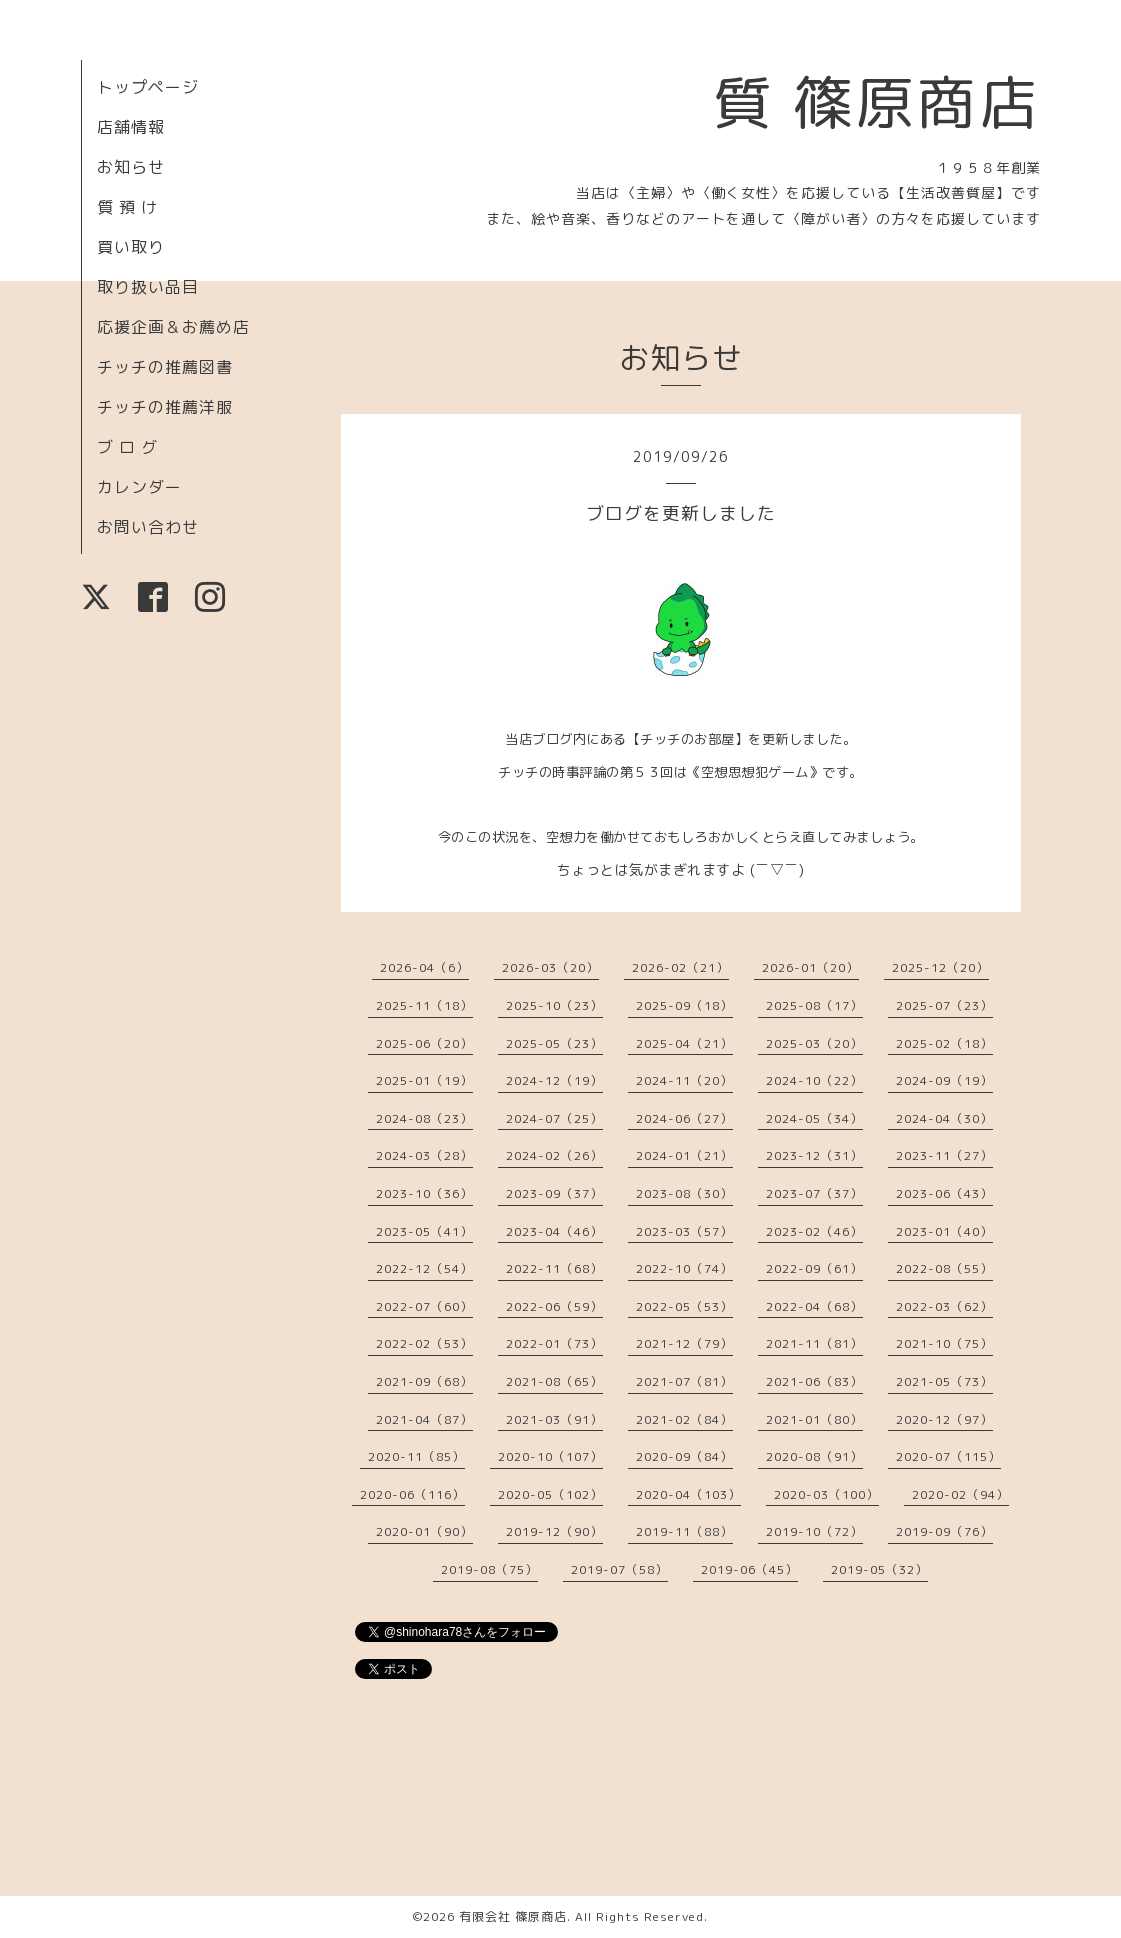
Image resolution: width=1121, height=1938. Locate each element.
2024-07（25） (554, 1118)
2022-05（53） (684, 1306)
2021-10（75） (944, 1343)
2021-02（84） (684, 1419)
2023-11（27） (944, 1155)
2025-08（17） (814, 1005)
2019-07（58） (619, 1569)
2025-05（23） (554, 1043)
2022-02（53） (424, 1343)
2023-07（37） (814, 1193)
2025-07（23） (944, 1005)
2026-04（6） (424, 967)
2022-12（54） (424, 1268)
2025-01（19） (424, 1080)
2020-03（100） (826, 1494)
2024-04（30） (944, 1118)
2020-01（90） (424, 1531)
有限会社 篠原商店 (513, 1916)
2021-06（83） (814, 1381)
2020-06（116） (412, 1494)
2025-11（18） (424, 1005)
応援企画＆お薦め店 (173, 327)
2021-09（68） (424, 1381)
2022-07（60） (424, 1306)
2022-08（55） (944, 1268)
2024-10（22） (814, 1080)
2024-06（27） (684, 1118)
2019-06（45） (749, 1569)
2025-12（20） (940, 967)
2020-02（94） (960, 1494)
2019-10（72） (814, 1531)
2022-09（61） (814, 1268)
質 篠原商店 (876, 102)
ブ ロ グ (127, 447)
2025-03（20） (814, 1043)
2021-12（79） (684, 1343)
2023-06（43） (944, 1193)
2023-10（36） (424, 1193)
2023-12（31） (814, 1155)
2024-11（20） (684, 1080)
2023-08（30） (684, 1193)
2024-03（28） (424, 1155)
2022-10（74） (684, 1268)
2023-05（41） (424, 1231)
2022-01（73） (554, 1343)
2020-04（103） (688, 1494)
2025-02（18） (944, 1043)
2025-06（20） (424, 1043)
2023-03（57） (684, 1231)
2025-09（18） (684, 1005)
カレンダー (139, 487)
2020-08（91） (814, 1456)
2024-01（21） (684, 1155)
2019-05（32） (879, 1569)
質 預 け (127, 207)
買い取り (131, 247)
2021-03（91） (554, 1419)
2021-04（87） (424, 1419)
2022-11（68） (554, 1268)
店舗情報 (131, 127)
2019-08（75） (489, 1569)
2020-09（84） (684, 1456)
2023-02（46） (814, 1231)
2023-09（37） (554, 1193)
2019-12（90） (554, 1531)
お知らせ (131, 167)
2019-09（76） (944, 1531)
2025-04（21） (684, 1043)
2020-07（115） (948, 1456)
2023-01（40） (944, 1231)
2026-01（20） (810, 967)
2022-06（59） (554, 1306)
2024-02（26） (554, 1155)
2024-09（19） (944, 1080)
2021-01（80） (814, 1419)
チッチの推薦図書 (165, 367)
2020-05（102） (550, 1494)
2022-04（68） (814, 1306)
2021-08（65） (554, 1381)
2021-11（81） (814, 1343)
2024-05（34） (814, 1118)
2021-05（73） (944, 1381)
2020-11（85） (416, 1456)
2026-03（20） (550, 967)
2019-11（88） (684, 1531)
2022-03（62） (944, 1306)
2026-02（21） (680, 967)
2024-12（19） (554, 1080)
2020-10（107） (550, 1456)
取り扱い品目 (148, 287)
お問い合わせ (148, 527)
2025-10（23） (554, 1005)
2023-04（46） (554, 1231)
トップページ (148, 87)
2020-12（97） (944, 1419)
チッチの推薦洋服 (165, 407)
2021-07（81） (684, 1381)
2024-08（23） (424, 1118)
